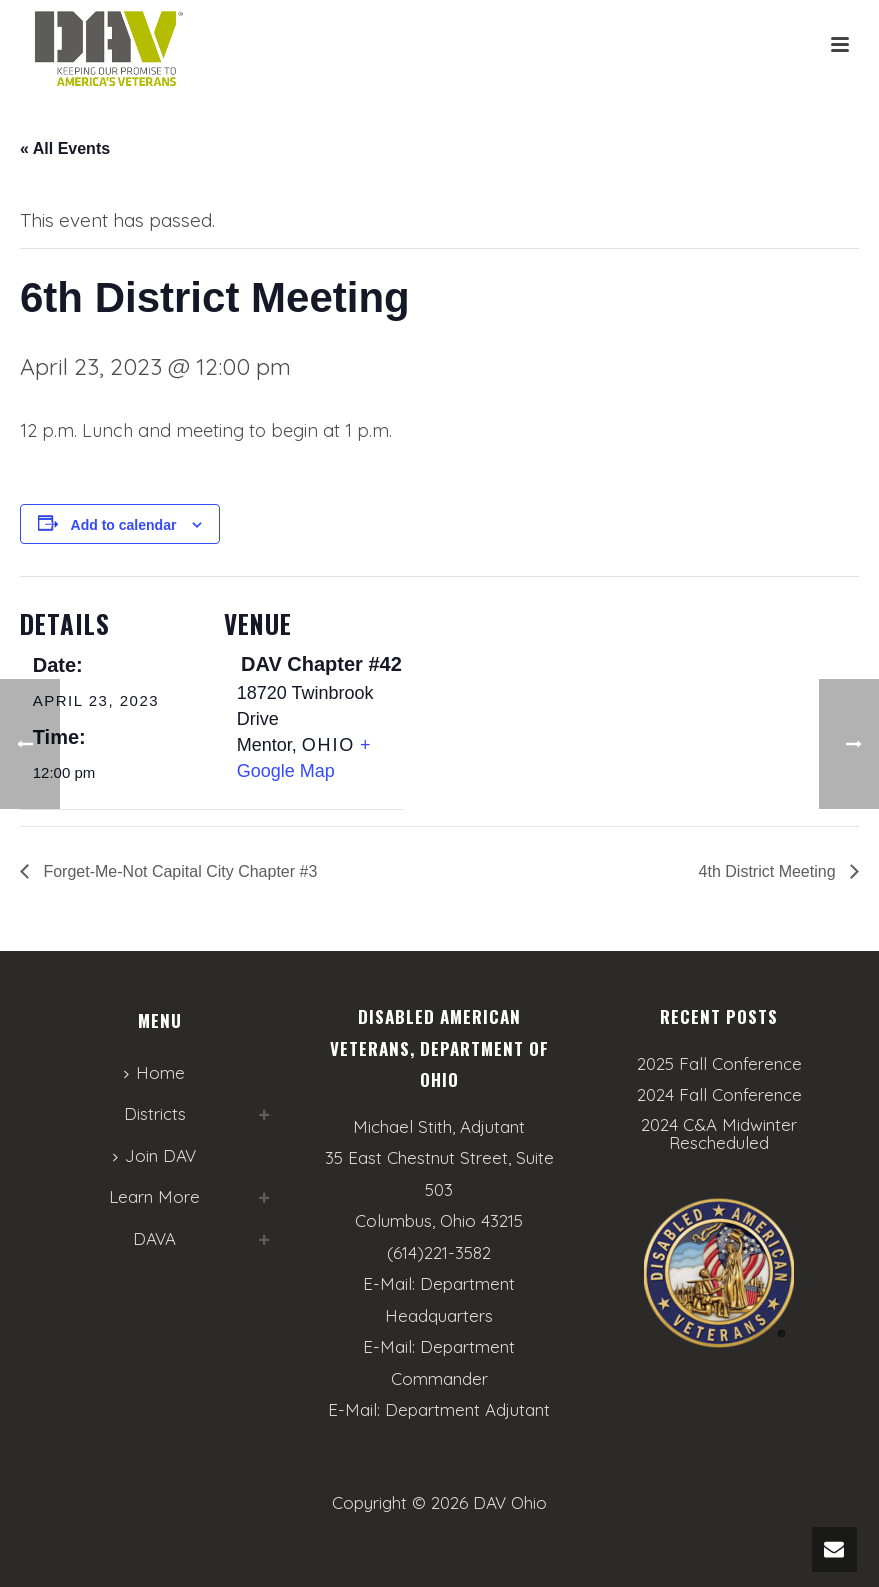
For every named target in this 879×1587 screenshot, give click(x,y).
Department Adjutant (467, 1409)
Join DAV (154, 1155)
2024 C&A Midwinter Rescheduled (719, 1134)
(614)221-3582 (439, 1252)
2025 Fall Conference (719, 1064)
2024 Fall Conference (719, 1095)
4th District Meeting (769, 871)
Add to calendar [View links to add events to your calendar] (124, 525)
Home (154, 1072)
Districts (155, 1113)
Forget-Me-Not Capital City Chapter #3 (178, 871)
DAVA (154, 1238)
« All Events (65, 148)
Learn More (154, 1196)
